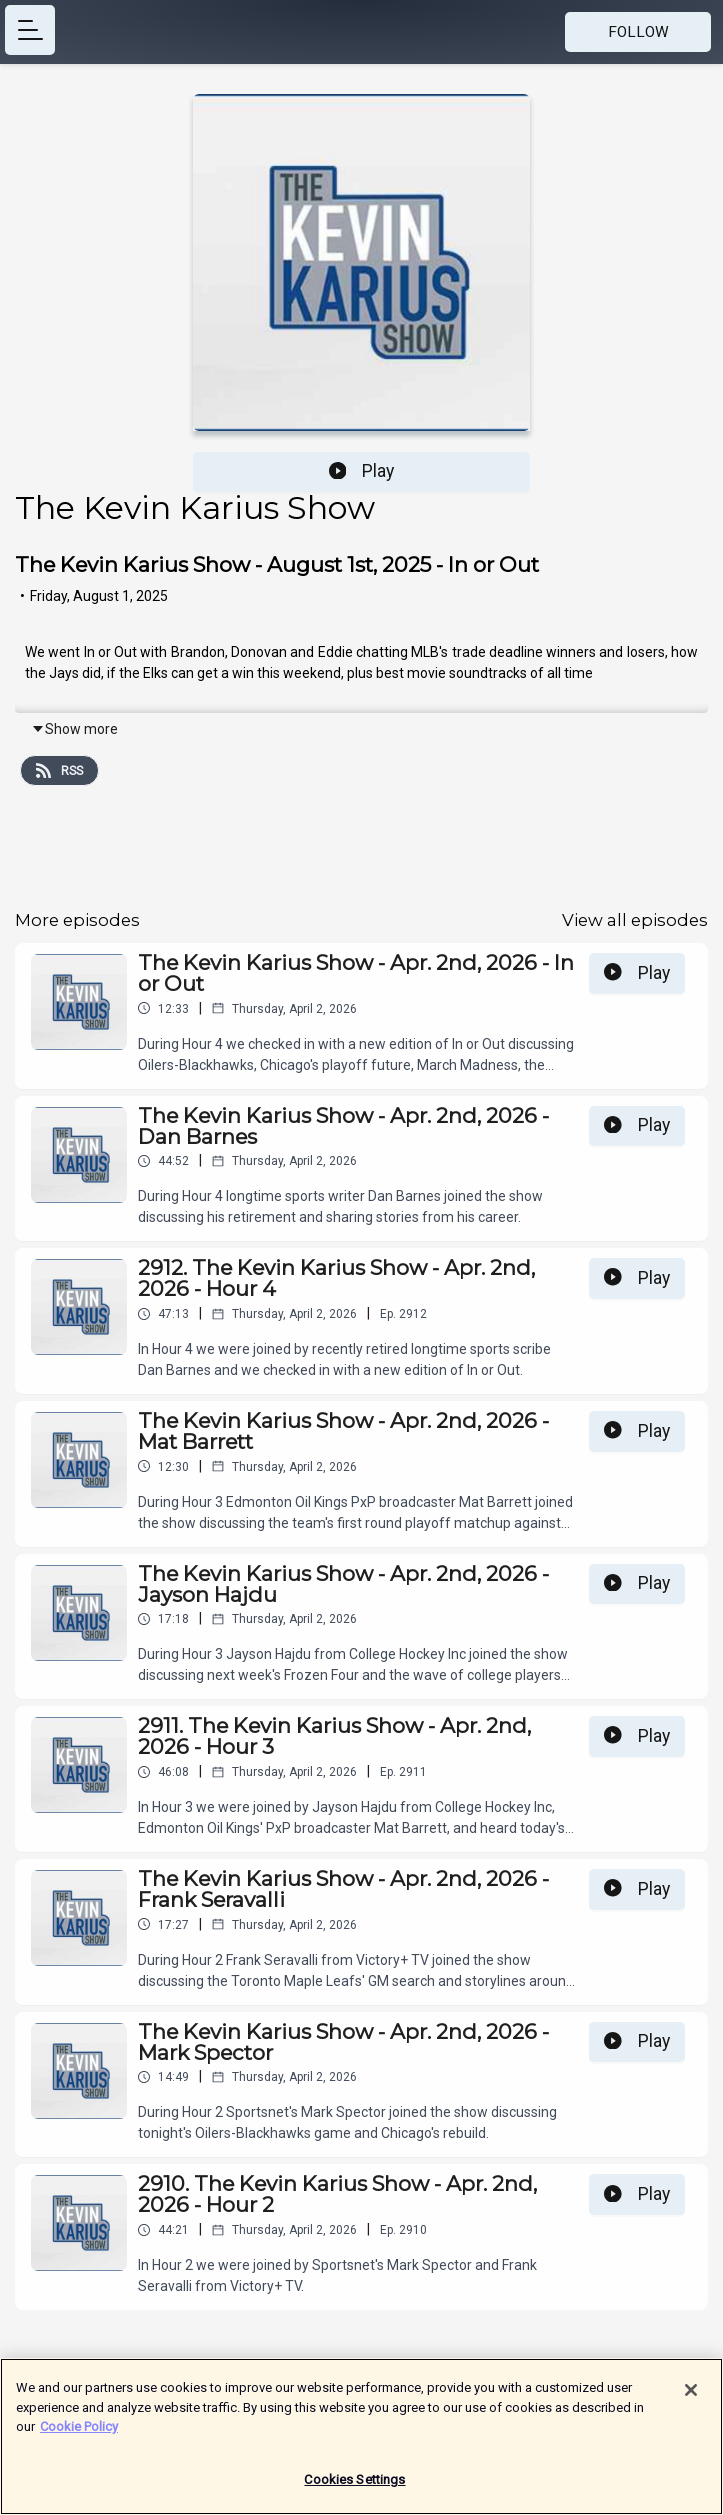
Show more (74, 729)
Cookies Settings (354, 2486)
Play (362, 471)
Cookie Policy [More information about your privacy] (79, 2433)
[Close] (691, 2397)
